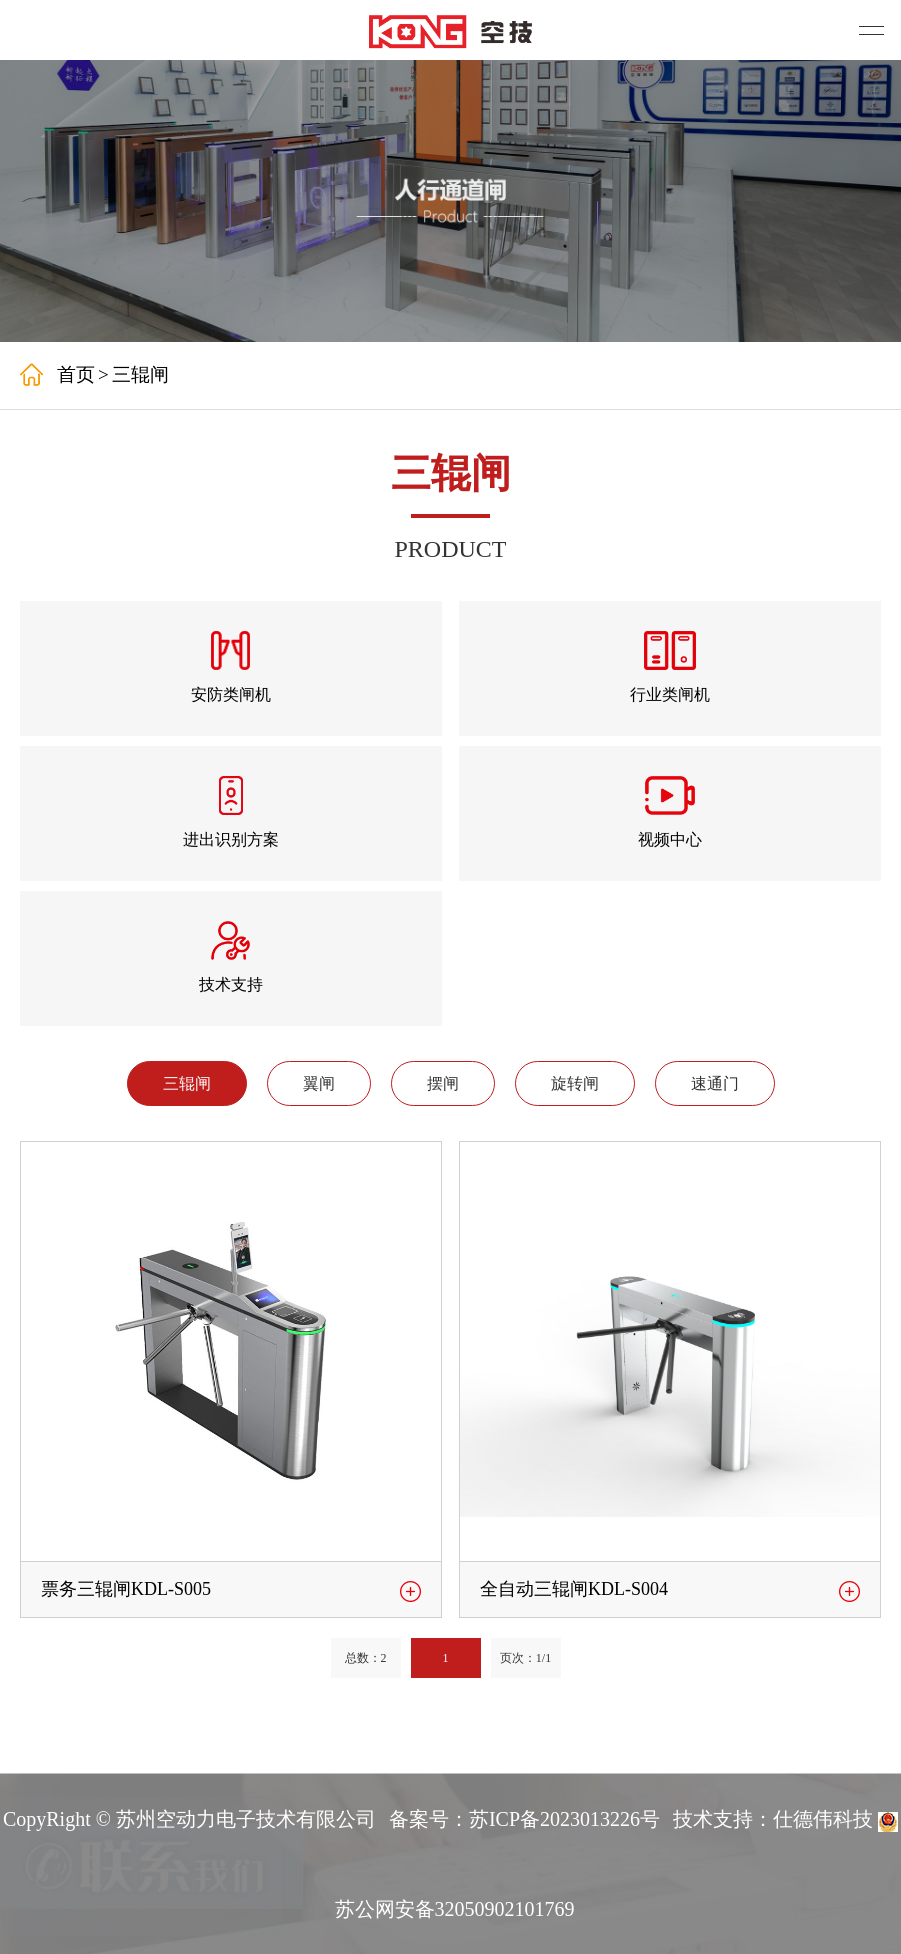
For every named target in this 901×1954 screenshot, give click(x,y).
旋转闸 (575, 1083)
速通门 (715, 1083)
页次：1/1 (525, 1658)
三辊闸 (140, 374)
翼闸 (319, 1083)
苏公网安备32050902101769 (455, 1909)
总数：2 (366, 1658)
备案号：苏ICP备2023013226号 (524, 1819)
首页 (76, 374)
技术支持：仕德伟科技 (773, 1819)
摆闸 (443, 1083)
